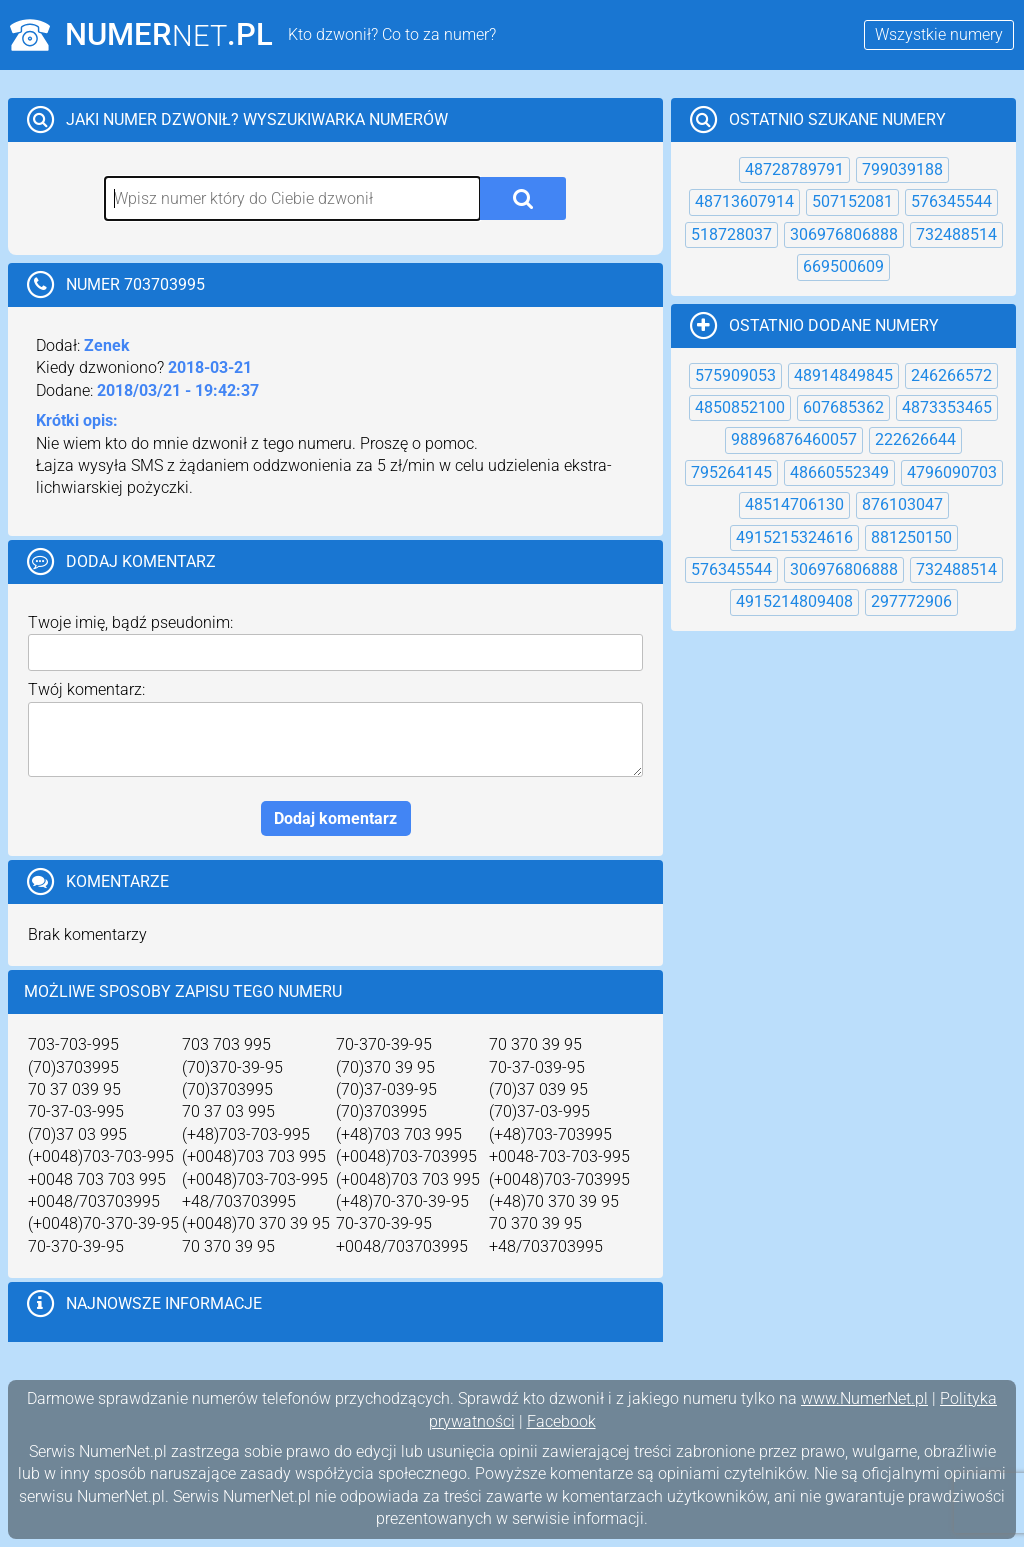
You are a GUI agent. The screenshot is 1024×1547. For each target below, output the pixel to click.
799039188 (902, 169)
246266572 (951, 375)
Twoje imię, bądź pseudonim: (130, 622)
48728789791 (794, 169)
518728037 (731, 234)
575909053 (735, 375)
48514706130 (794, 504)
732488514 (956, 234)
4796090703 (952, 472)
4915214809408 (794, 601)
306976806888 (844, 234)
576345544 (951, 201)
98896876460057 (794, 439)
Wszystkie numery (939, 34)
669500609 (843, 266)
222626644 (915, 439)
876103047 (902, 504)
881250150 (911, 537)
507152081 (852, 201)
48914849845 (843, 375)
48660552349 (839, 472)
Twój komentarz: (86, 689)
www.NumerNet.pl (864, 1398)
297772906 (911, 601)
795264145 (731, 472)
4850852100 (740, 407)
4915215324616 (794, 537)
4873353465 (947, 407)
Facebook (561, 1421)
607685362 (843, 407)
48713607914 (744, 201)
